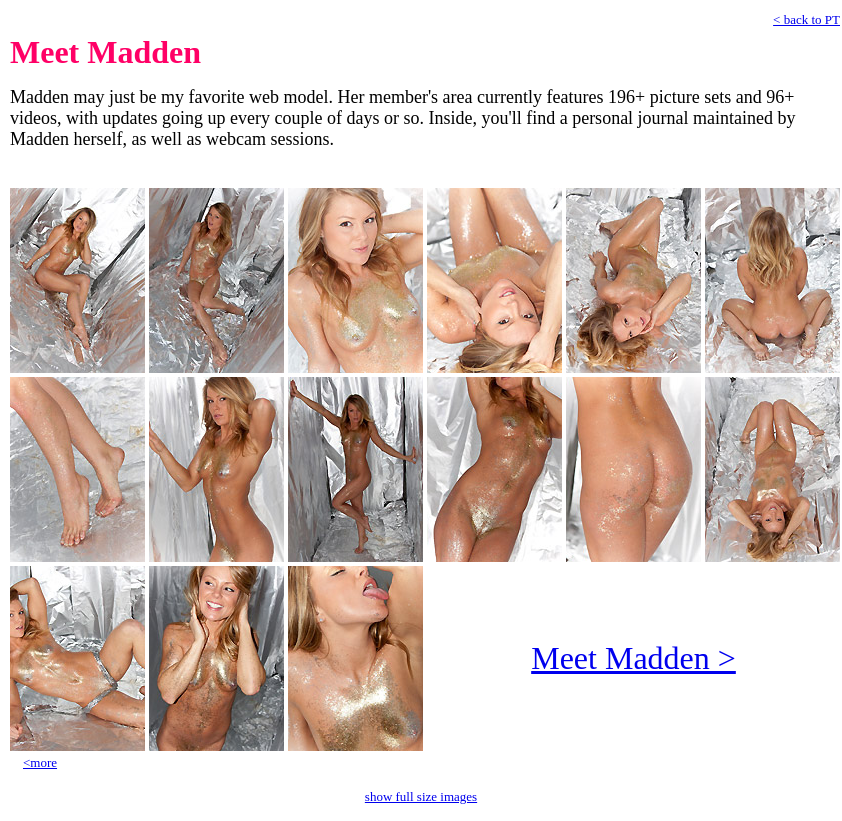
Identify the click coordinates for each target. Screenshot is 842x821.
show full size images (421, 796)
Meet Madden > (633, 658)
